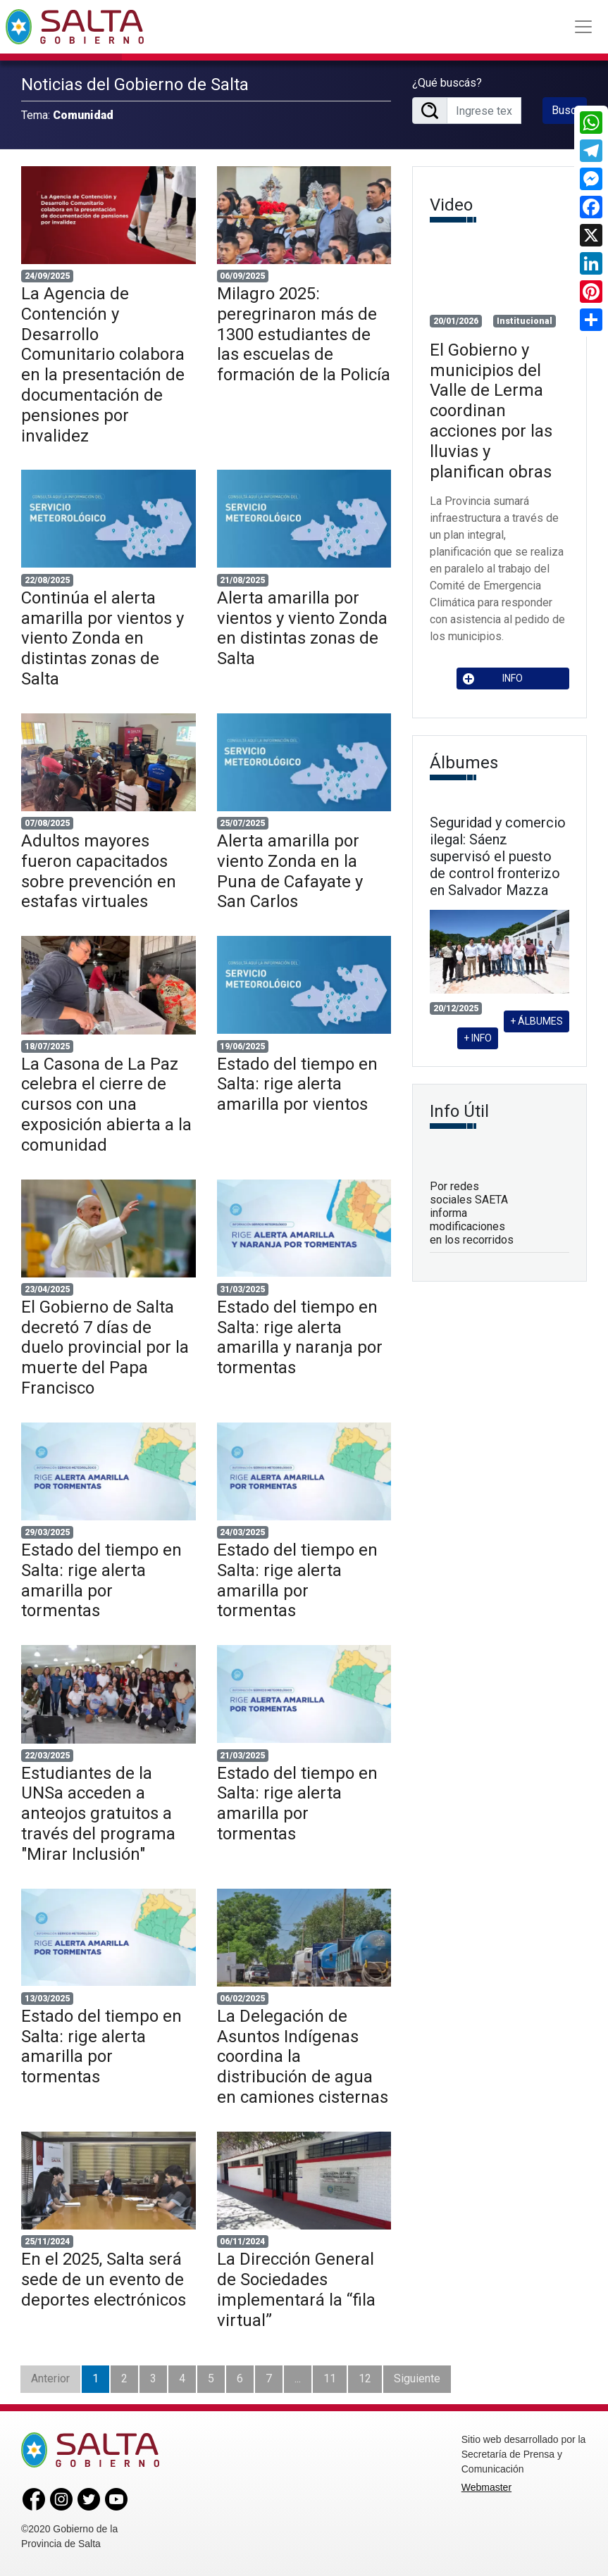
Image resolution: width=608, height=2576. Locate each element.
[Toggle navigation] (583, 26)
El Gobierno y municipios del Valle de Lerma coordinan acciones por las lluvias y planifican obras (491, 411)
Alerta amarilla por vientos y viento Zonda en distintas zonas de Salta (302, 628)
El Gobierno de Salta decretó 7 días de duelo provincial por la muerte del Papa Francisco (105, 1347)
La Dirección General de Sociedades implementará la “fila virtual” (296, 2289)
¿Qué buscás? (447, 82)
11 (329, 2378)
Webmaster (486, 2487)
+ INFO (478, 1038)
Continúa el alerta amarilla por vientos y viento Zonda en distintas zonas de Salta (102, 638)
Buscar (568, 110)
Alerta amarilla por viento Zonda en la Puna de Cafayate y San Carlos (290, 871)
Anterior (50, 2378)
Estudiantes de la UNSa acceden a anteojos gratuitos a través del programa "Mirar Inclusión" (98, 1813)
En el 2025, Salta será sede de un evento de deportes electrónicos (103, 2279)
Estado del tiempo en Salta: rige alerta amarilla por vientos (297, 1084)
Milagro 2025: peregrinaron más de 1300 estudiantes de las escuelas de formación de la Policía (303, 334)
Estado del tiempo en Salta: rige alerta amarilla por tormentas (101, 1580)
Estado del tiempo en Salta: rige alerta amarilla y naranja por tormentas (300, 1337)
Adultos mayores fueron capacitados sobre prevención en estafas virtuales (98, 871)
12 (365, 2378)
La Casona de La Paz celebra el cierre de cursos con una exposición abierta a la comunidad (106, 1104)
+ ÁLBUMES (536, 1021)
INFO (493, 678)
